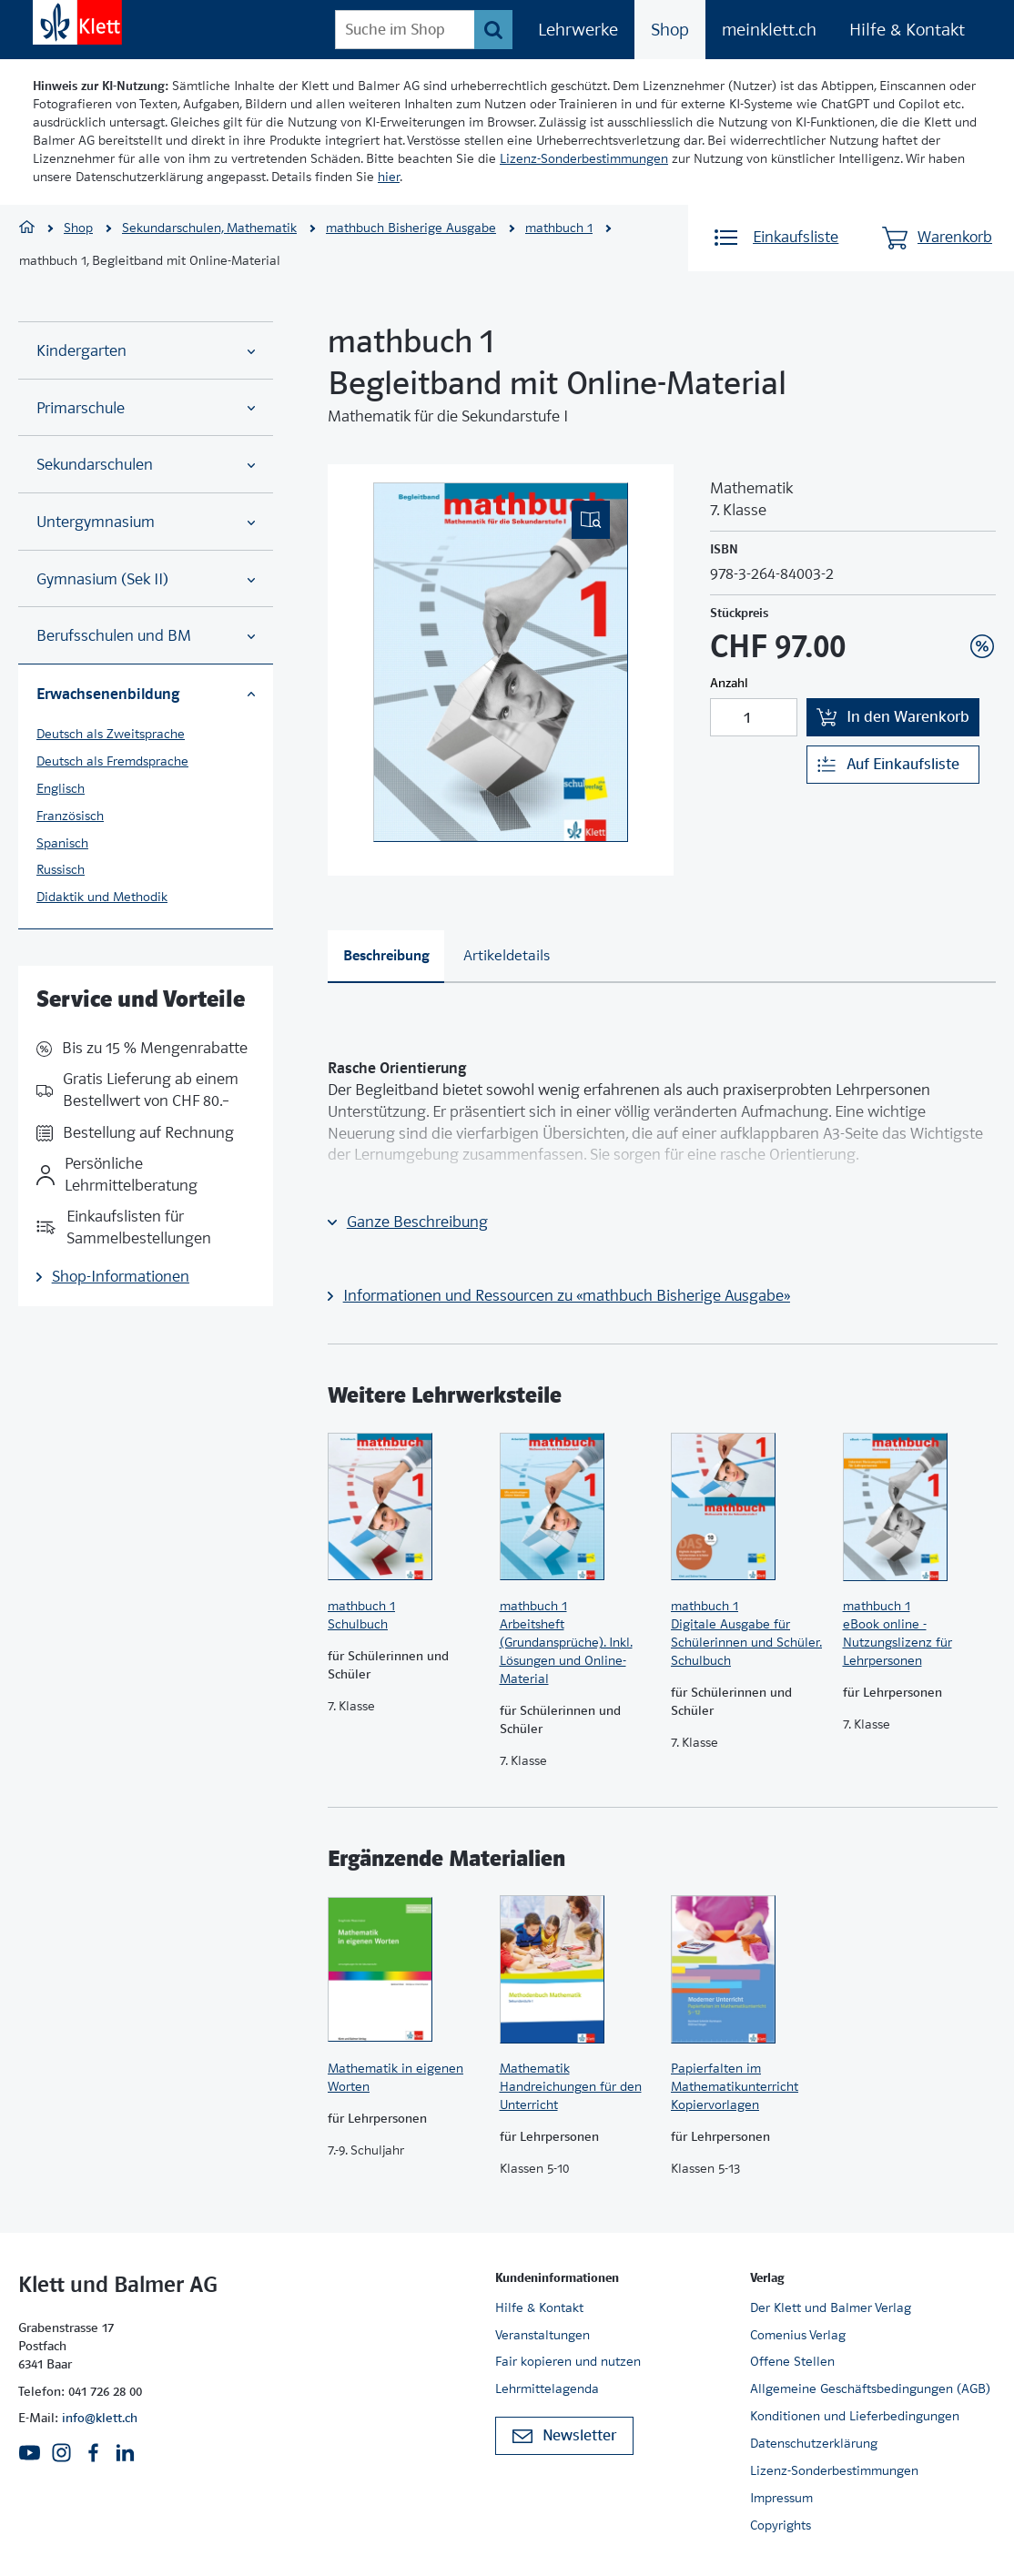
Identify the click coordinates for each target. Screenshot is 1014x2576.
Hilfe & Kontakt (907, 29)
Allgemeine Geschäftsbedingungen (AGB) (870, 2388)
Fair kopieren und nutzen (568, 2361)
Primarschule (145, 408)
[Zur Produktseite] (405, 1506)
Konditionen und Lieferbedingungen (854, 2416)
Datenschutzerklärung (813, 2443)
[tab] (386, 956)
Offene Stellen (792, 2361)
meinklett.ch (769, 29)
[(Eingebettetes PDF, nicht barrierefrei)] (500, 662)
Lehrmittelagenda (547, 2388)
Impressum (781, 2498)
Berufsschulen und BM (145, 635)
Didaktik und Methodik (101, 896)
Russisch (60, 869)
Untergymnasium (145, 522)
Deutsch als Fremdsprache (112, 761)
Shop (670, 29)
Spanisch (62, 843)
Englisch (60, 788)
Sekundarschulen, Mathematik (209, 227)
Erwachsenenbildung (145, 694)
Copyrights (780, 2525)
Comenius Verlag (798, 2335)
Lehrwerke (578, 29)
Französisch (70, 815)
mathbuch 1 (559, 227)
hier (389, 176)
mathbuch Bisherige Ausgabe (411, 227)
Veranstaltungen (542, 2335)
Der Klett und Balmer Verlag (830, 2307)
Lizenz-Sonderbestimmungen (584, 158)
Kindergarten (145, 350)
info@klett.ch (99, 2417)
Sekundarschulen (145, 464)
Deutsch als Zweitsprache (110, 733)
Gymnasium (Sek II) (145, 579)
